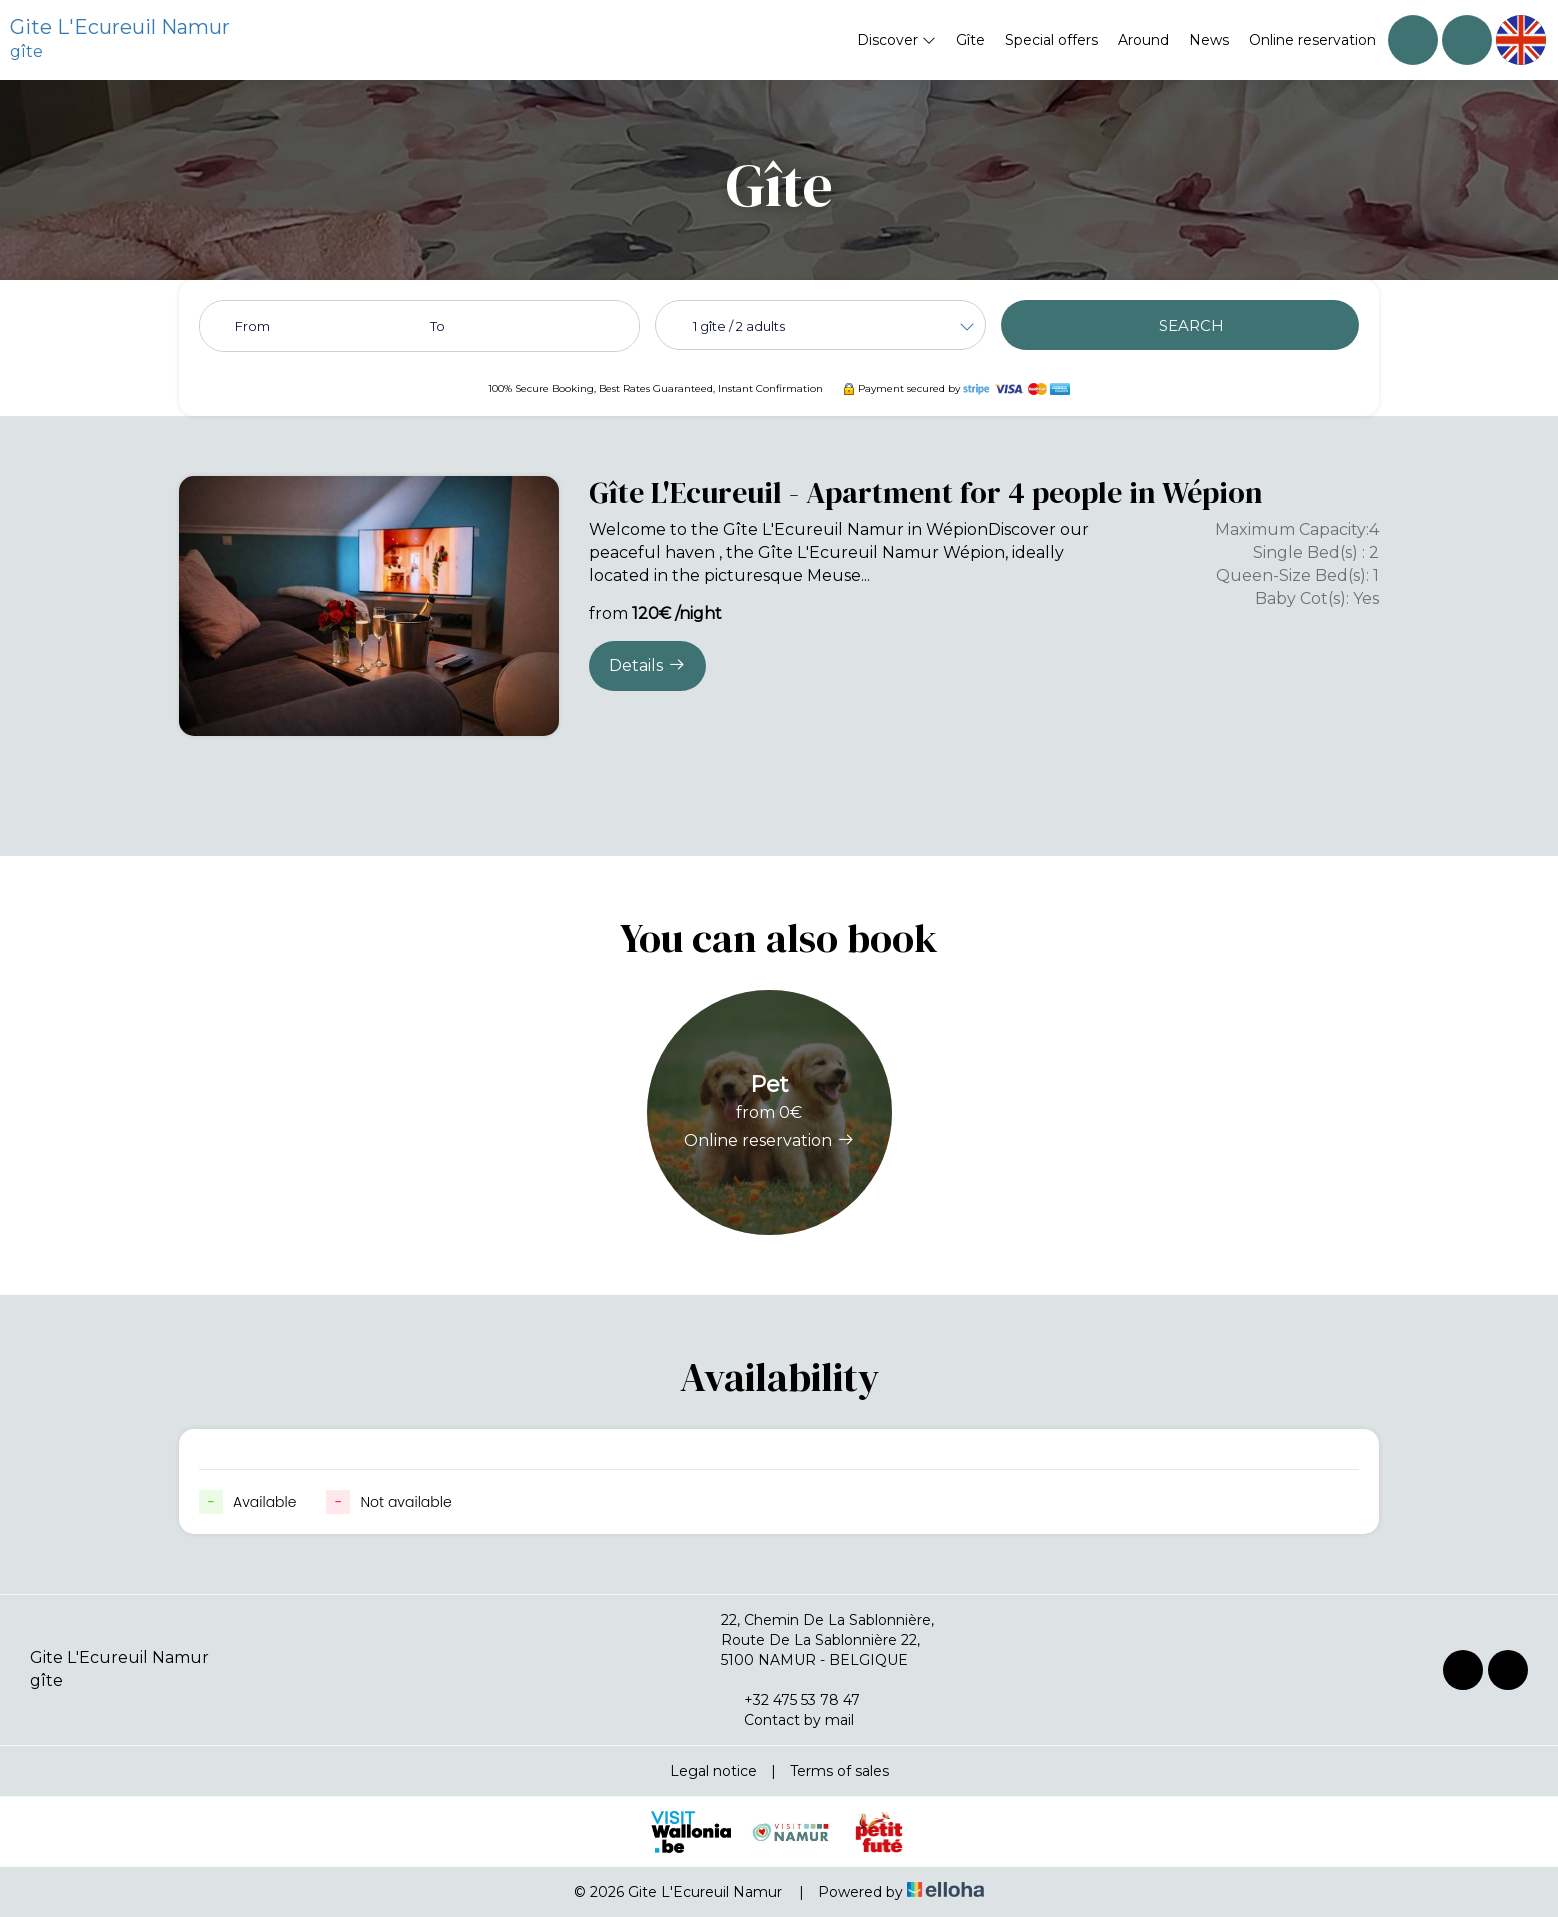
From (252, 326)
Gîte (970, 40)
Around (1143, 40)
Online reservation (1312, 40)
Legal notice (713, 1771)
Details (647, 665)
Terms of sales (839, 1771)
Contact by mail (787, 1720)
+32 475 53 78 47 (790, 1700)
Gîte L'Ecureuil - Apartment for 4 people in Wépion (926, 492)
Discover (896, 40)
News (1209, 40)
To (437, 326)
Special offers (1051, 40)
